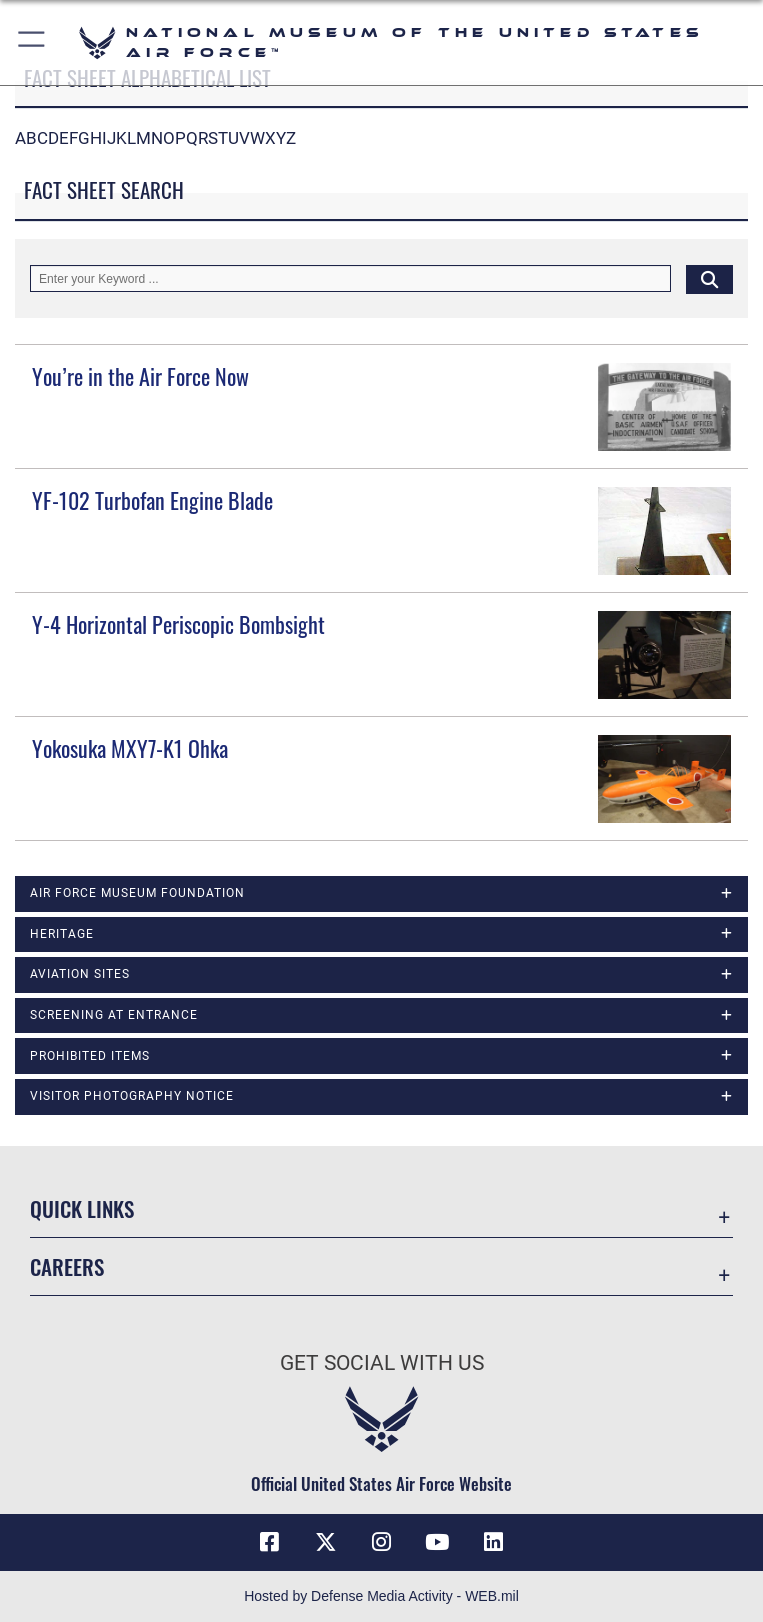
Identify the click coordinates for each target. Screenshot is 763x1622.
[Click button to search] (709, 279)
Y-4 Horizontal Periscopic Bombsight (178, 624)
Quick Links (82, 1208)
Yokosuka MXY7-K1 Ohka (130, 748)
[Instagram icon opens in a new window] (382, 1542)
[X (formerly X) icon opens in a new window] (326, 1542)
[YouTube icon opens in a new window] (437, 1542)
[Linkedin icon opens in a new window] (493, 1542)
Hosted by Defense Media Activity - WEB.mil (381, 1596)
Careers (67, 1266)
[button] (32, 42)
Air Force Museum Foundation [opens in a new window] (137, 893)
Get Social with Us (382, 1363)
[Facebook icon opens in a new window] (270, 1542)
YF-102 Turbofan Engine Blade (152, 500)
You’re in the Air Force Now (140, 376)
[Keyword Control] (350, 279)
